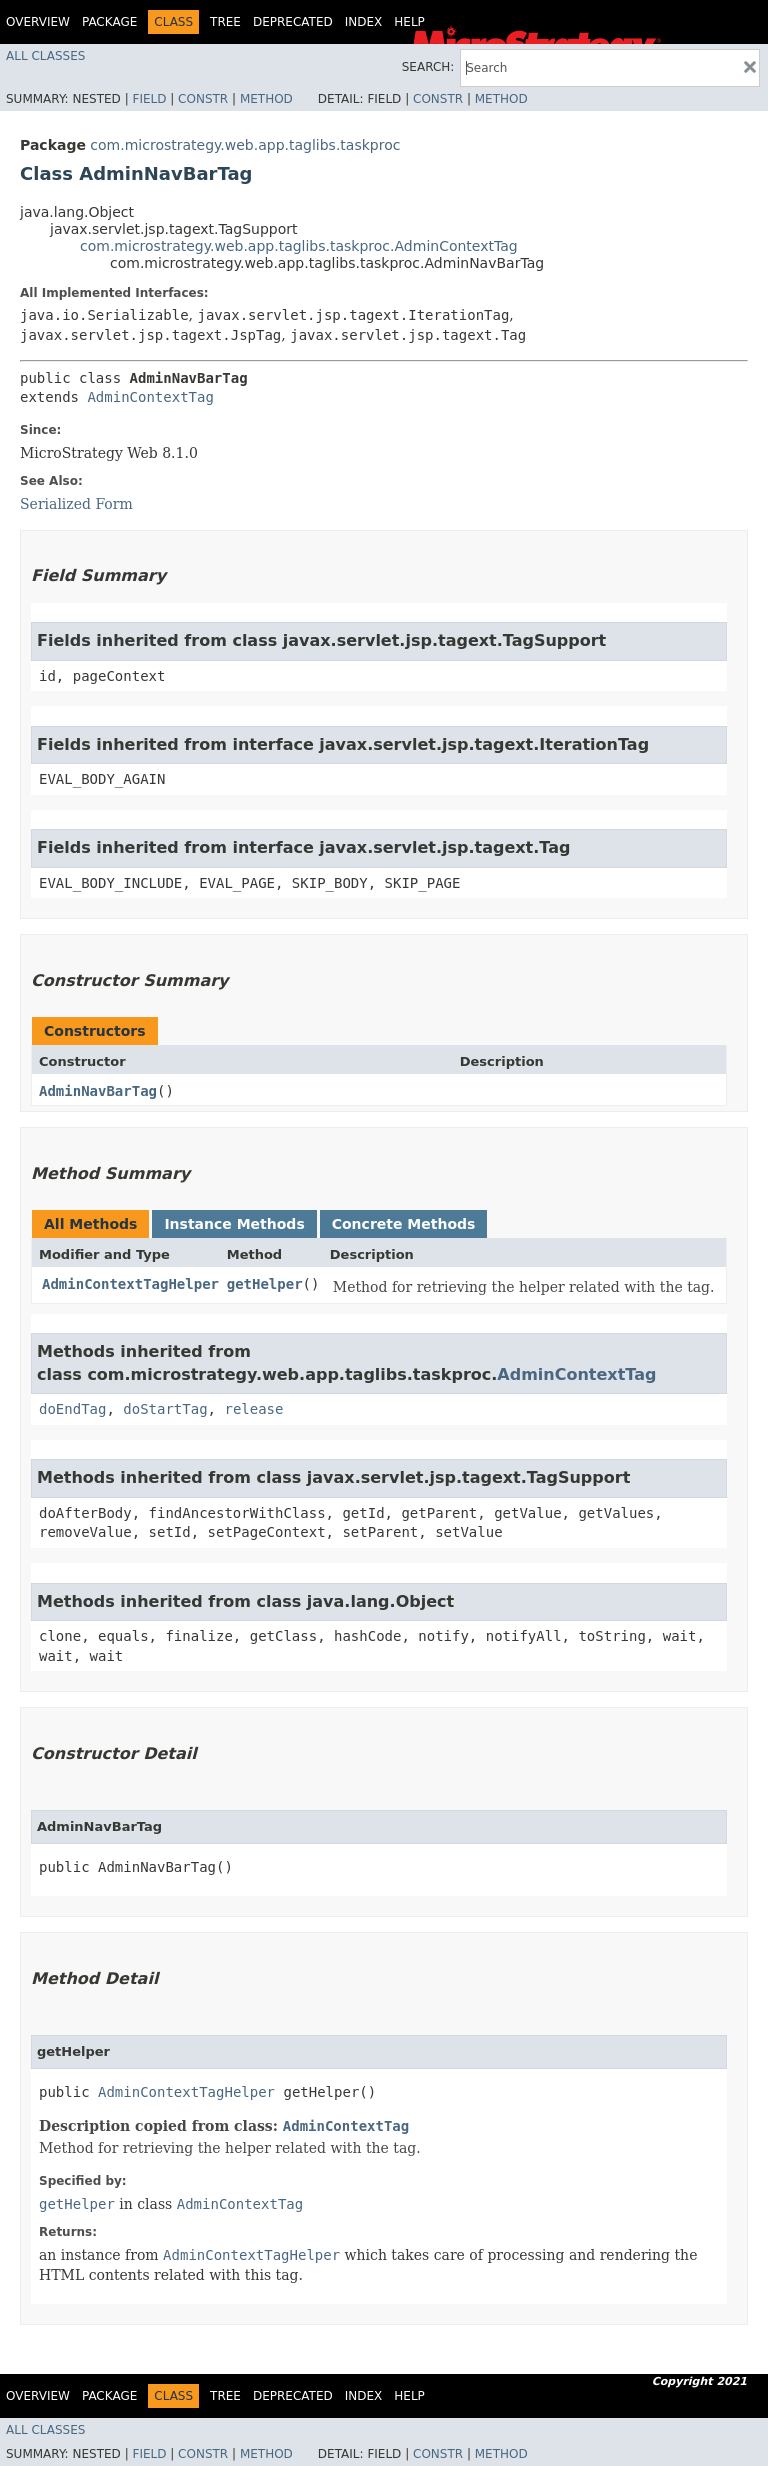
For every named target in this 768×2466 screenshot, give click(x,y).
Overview (38, 22)
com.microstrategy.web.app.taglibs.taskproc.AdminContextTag (299, 246)
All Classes (45, 56)
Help (409, 22)
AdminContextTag (150, 397)
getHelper (265, 1284)
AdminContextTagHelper (130, 1284)
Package (109, 22)
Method (266, 99)
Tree (225, 22)
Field (149, 99)
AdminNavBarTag (98, 1091)
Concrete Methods (404, 1224)
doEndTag (72, 1409)
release (253, 1409)
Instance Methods (234, 1224)
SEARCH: (428, 67)
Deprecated (293, 22)
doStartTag (165, 1409)
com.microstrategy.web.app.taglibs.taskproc (245, 145)
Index (364, 22)
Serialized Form (76, 504)
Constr (203, 99)
